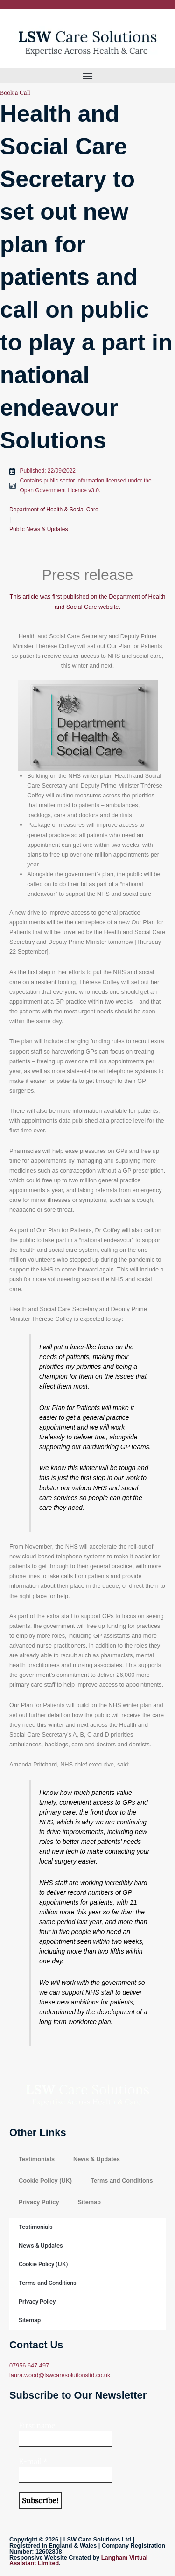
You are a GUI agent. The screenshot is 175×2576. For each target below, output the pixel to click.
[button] (87, 75)
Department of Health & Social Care (53, 509)
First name (37, 2425)
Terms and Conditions (122, 2180)
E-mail (33, 2461)
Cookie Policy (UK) (45, 2180)
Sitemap (89, 2202)
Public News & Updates (38, 529)
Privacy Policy (39, 2202)
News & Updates (96, 2159)
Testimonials (37, 2159)
